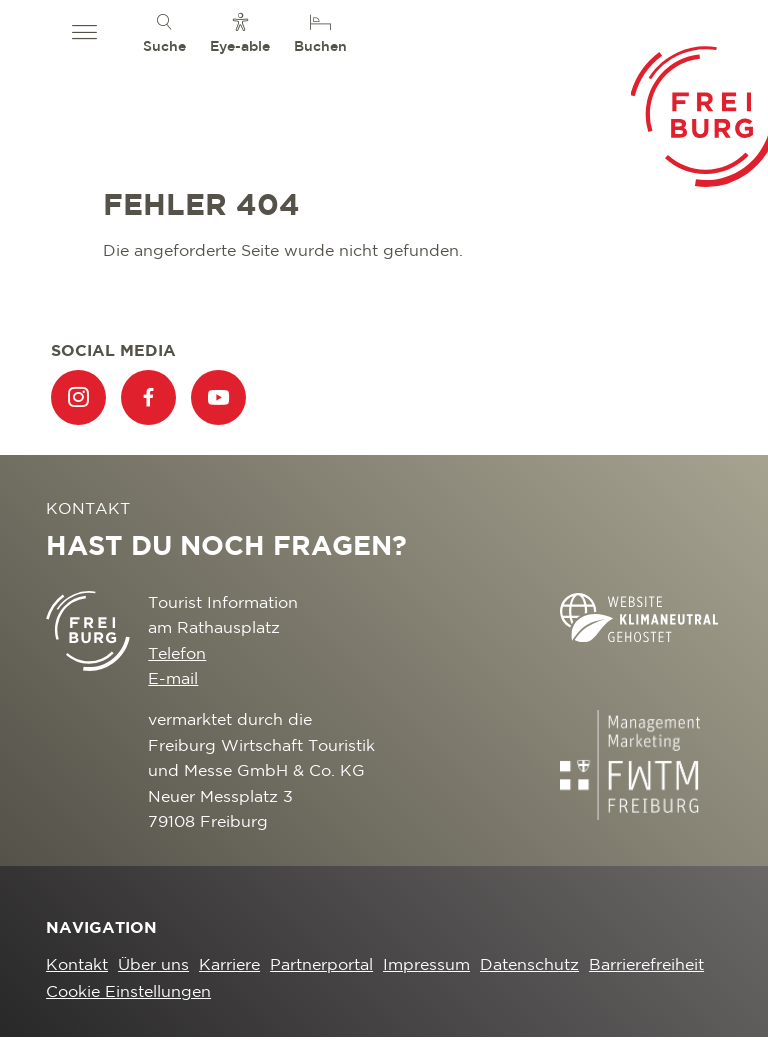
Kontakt (77, 965)
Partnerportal (321, 965)
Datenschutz (529, 965)
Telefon (177, 654)
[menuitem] (164, 32)
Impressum (426, 965)
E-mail (173, 679)
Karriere (229, 965)
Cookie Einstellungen (128, 992)
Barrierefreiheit (646, 965)
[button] (84, 33)
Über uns (153, 965)
